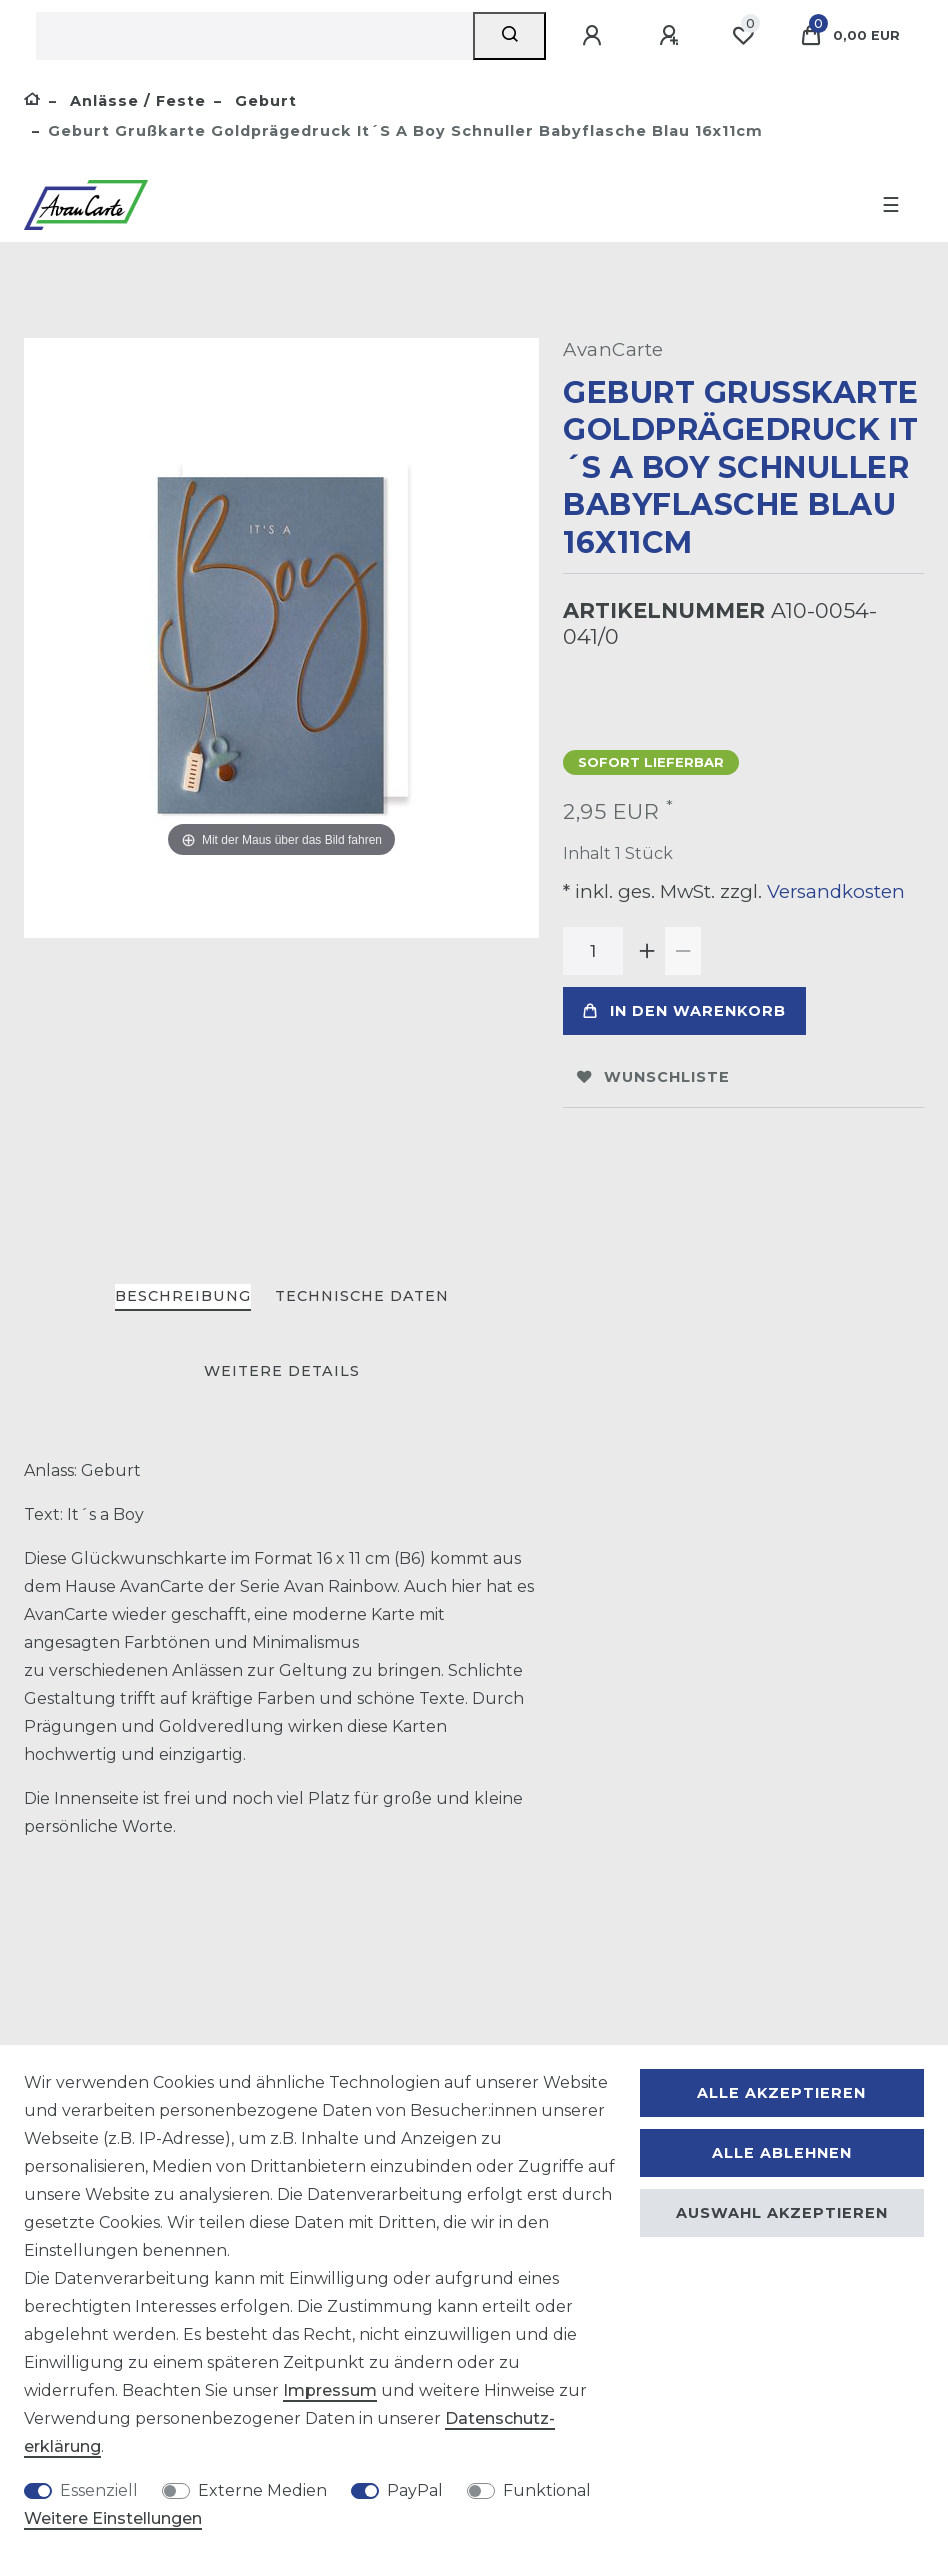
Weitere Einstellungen (113, 2518)
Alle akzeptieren (781, 2093)
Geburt (263, 101)
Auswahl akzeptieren (782, 2213)
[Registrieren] (672, 36)
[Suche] (509, 36)
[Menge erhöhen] (647, 951)
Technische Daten (362, 1296)
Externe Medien (262, 2490)
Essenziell (99, 2490)
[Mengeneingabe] (593, 951)
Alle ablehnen (782, 2153)
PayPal (415, 2490)
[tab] (183, 1297)
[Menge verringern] (683, 951)
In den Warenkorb (684, 1011)
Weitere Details (282, 1371)
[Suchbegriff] (254, 36)
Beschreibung (183, 1296)
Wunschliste (653, 1077)
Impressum (330, 2390)
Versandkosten (833, 891)
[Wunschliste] (743, 36)
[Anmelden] (595, 36)
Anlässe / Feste (135, 101)
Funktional (547, 2490)
